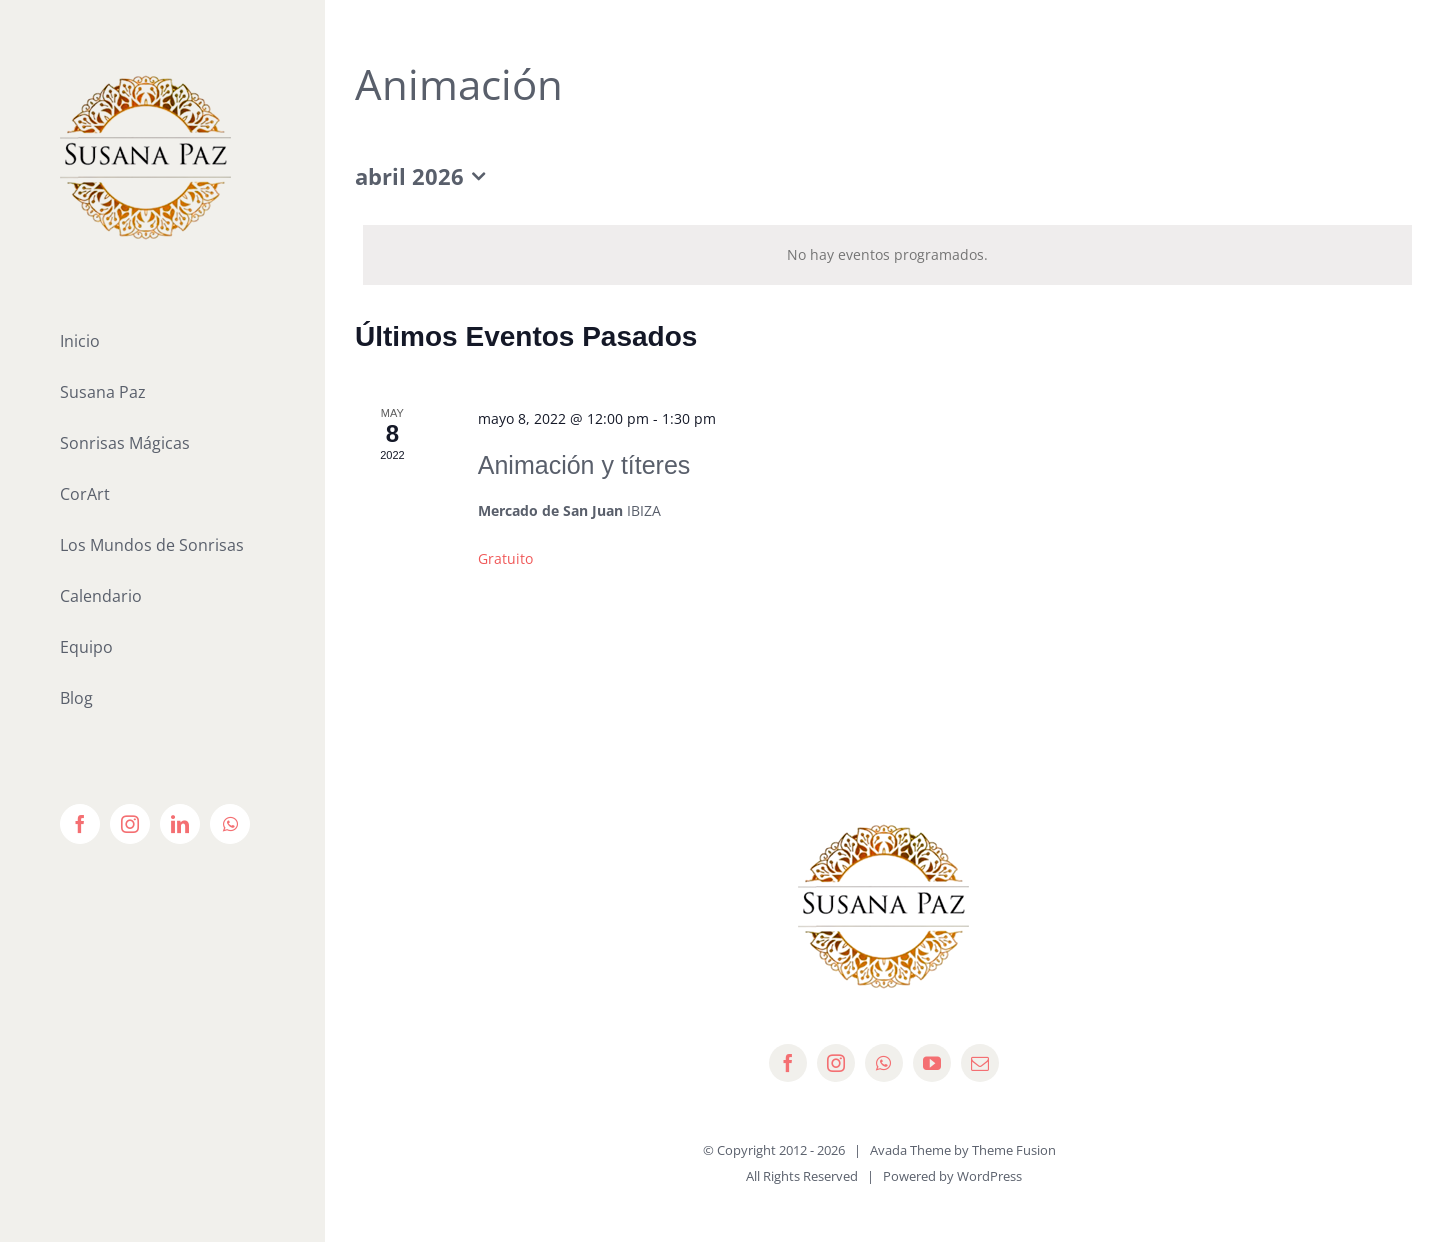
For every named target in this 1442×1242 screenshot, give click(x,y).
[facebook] (788, 1063)
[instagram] (836, 1063)
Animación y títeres (584, 465)
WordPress (989, 1176)
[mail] (980, 1063)
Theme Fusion (1014, 1150)
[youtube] (932, 1063)
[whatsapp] (884, 1063)
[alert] (887, 255)
